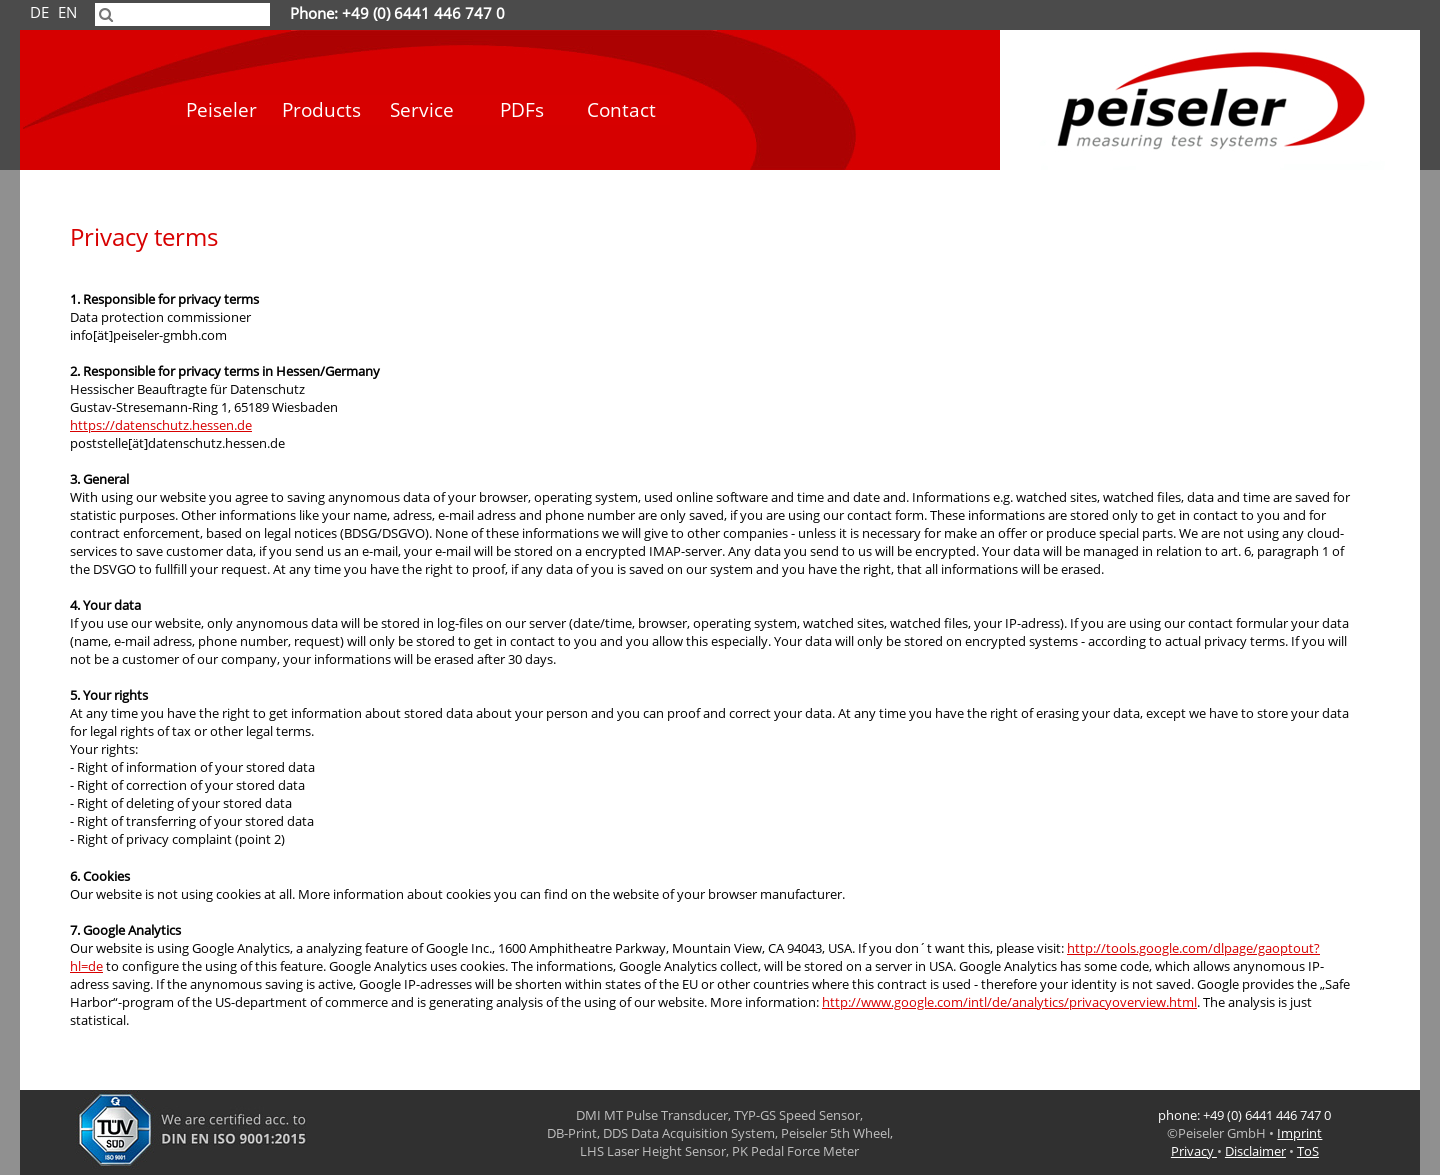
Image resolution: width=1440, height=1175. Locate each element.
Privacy (1194, 1151)
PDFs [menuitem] (522, 110)
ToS (1308, 1151)
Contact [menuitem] (621, 110)
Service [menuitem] (422, 110)
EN (67, 13)
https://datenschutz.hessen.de (161, 425)
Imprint (1299, 1133)
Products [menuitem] (321, 110)
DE (39, 13)
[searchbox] (182, 14)
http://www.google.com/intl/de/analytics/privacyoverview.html (1009, 1002)
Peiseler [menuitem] (221, 110)
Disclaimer (1255, 1151)
